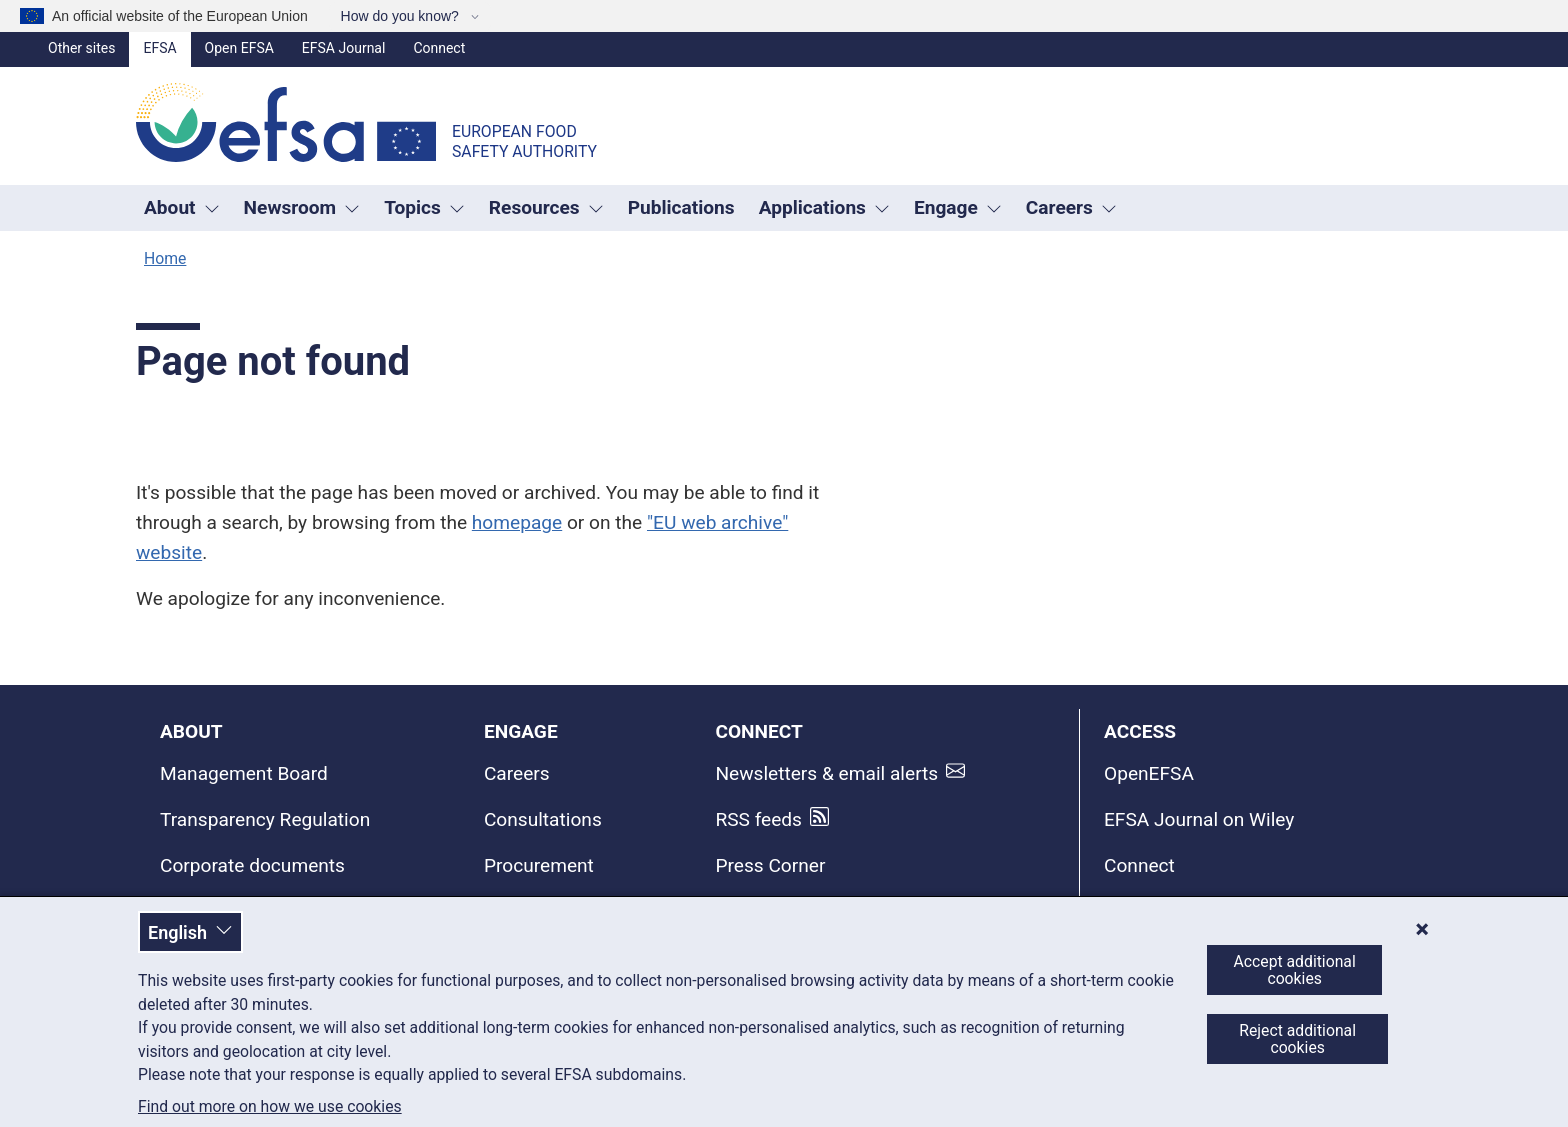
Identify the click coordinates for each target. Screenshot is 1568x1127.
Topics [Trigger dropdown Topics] (424, 207)
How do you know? (402, 16)
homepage (517, 522)
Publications (681, 207)
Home (165, 258)
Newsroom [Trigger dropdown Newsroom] (302, 207)
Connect (439, 48)
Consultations (543, 819)
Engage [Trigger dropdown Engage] (958, 207)
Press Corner (770, 865)
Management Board (244, 773)
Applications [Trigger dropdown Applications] (824, 207)
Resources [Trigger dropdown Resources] (546, 207)
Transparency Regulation (265, 819)
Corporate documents (252, 865)
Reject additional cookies (1297, 1039)
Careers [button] (1071, 207)
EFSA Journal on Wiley (1199, 819)
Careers (517, 773)
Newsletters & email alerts (826, 773)
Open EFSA (239, 48)
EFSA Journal (344, 48)
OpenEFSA (1149, 773)
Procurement (539, 865)
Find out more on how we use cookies (270, 1107)
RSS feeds (758, 819)
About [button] (182, 207)
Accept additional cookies (1295, 970)
